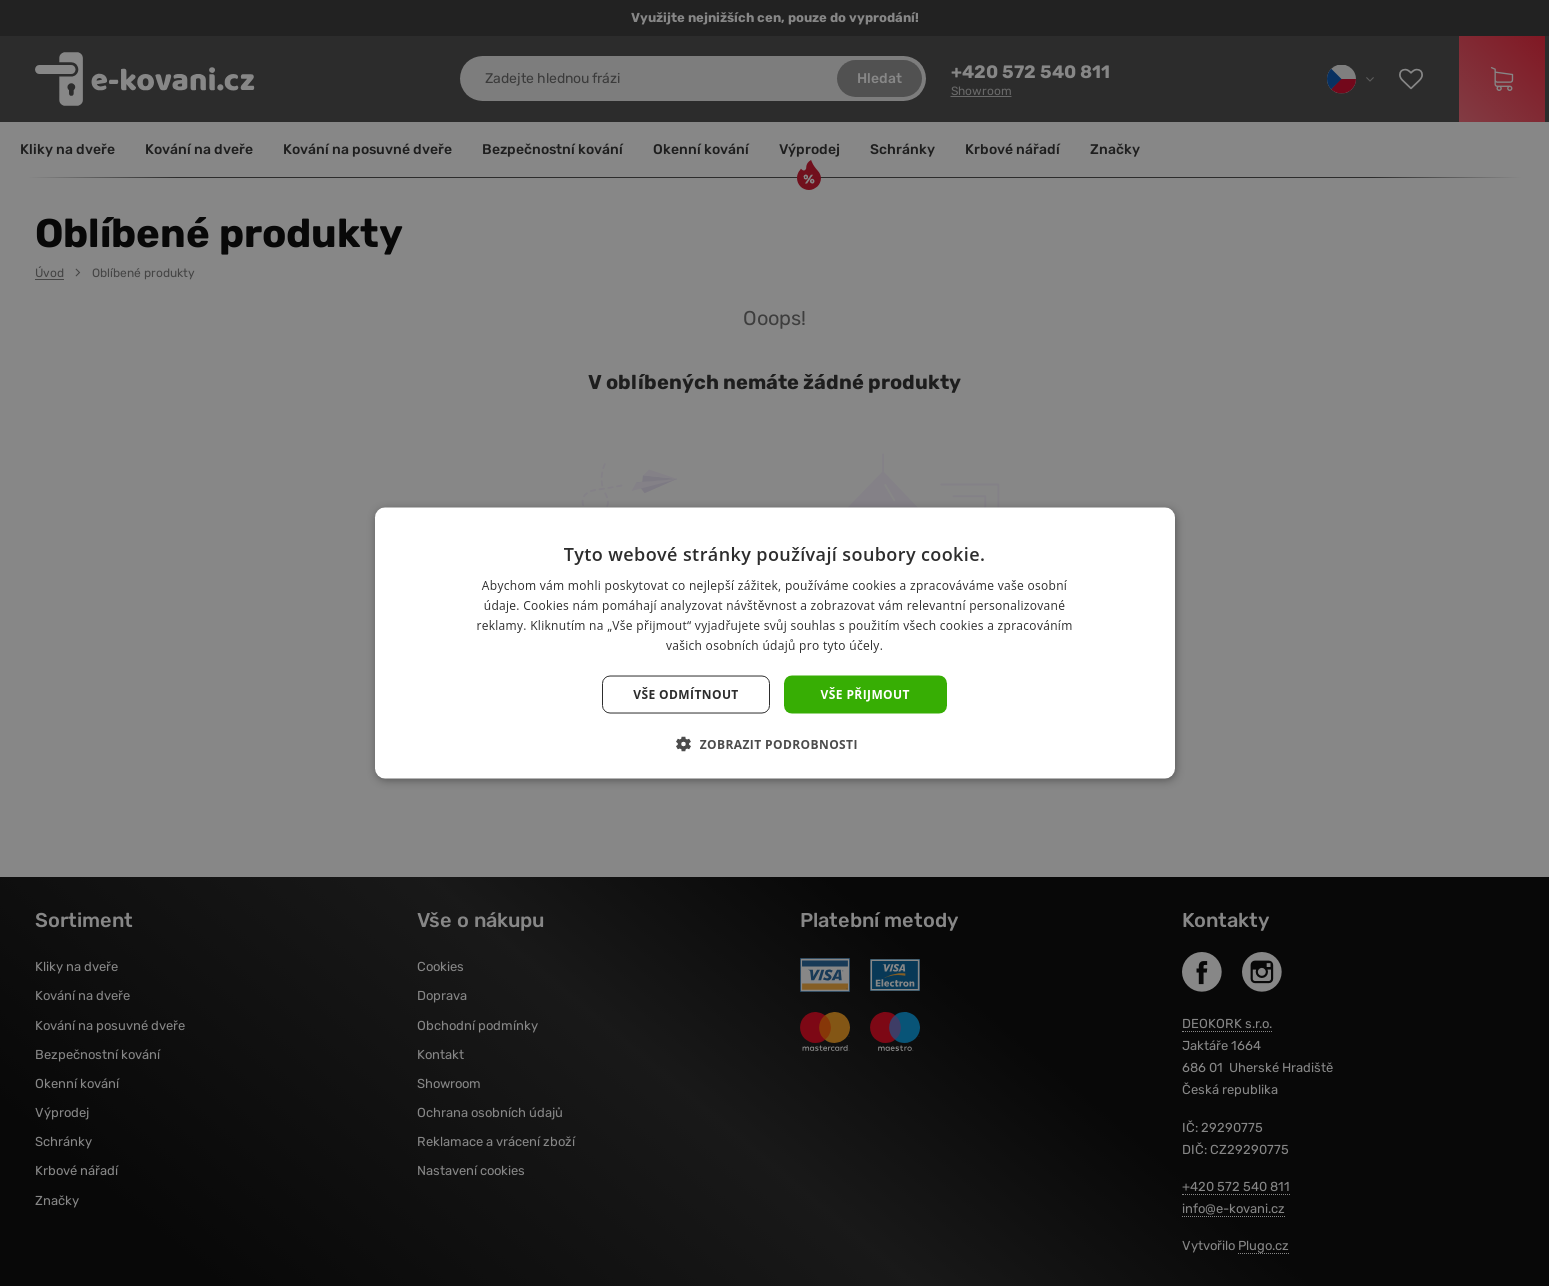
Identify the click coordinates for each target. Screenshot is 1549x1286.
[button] (774, 743)
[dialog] (774, 643)
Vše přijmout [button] (865, 693)
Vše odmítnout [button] (685, 693)
